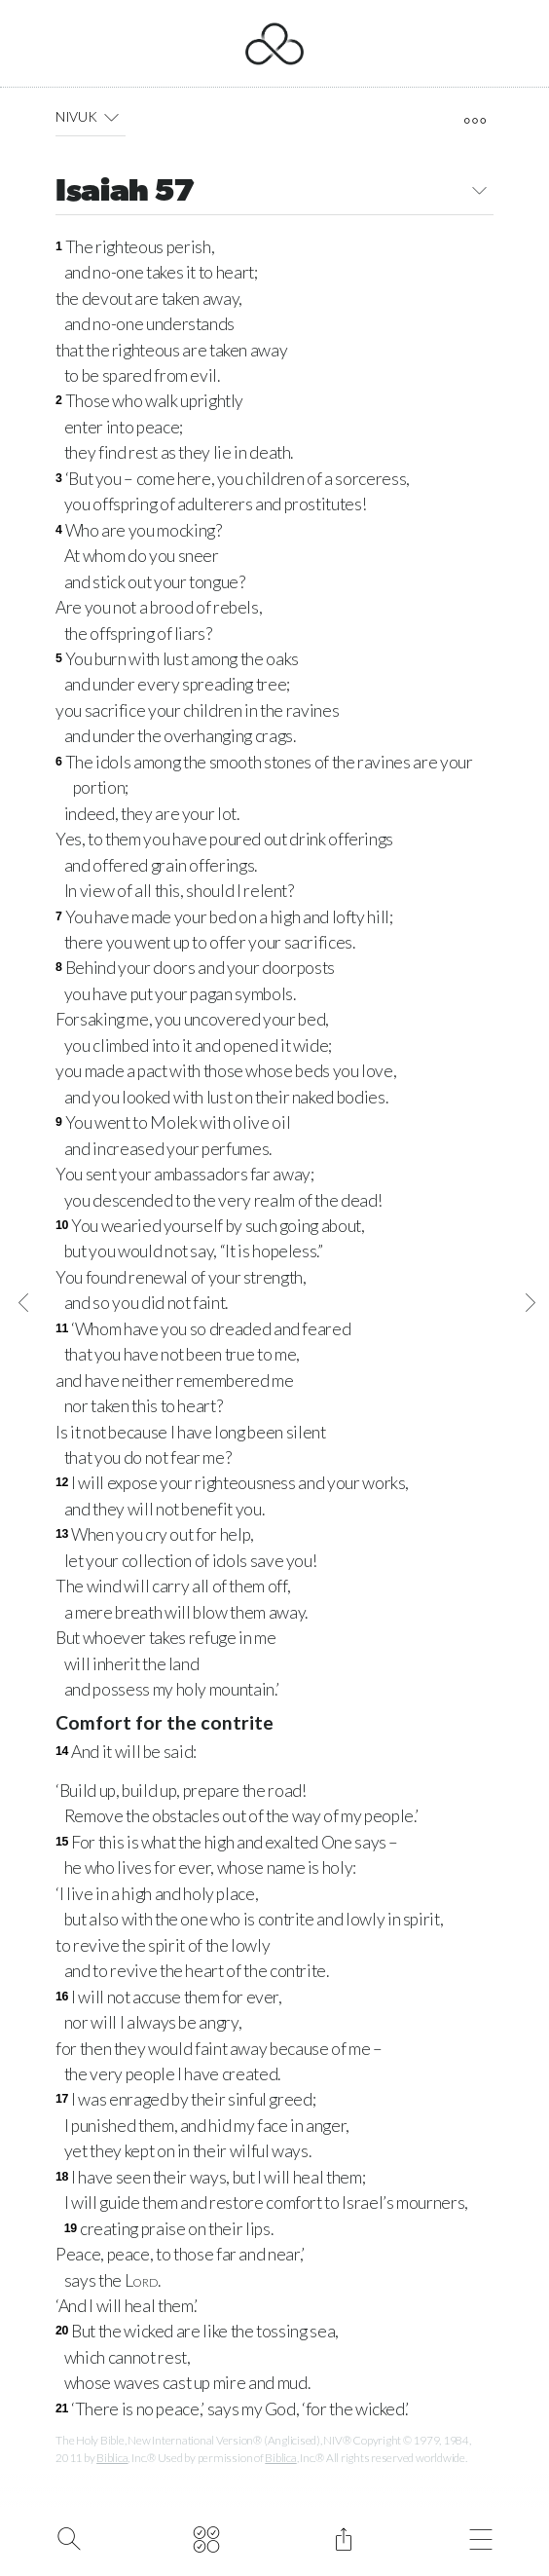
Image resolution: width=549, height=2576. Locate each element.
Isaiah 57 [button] (274, 193)
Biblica (112, 2457)
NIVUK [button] (90, 117)
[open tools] (475, 120)
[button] (111, 117)
